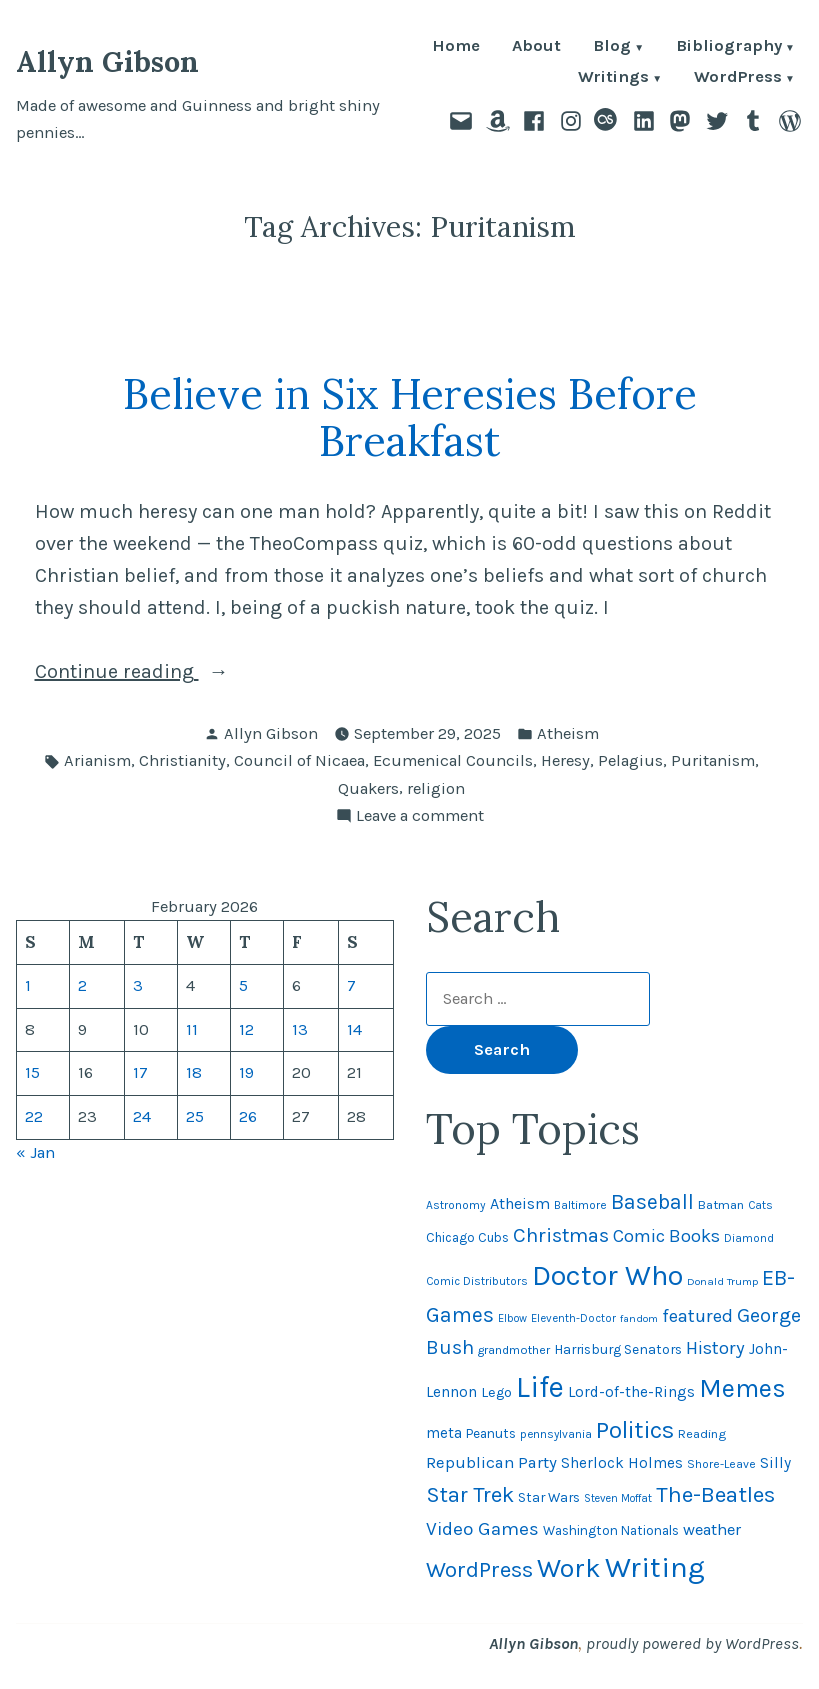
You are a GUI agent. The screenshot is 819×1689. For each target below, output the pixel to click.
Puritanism (713, 760)
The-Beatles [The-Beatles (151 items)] (715, 1494)
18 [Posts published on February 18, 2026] (194, 1072)
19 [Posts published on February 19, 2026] (246, 1072)
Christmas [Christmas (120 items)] (561, 1235)
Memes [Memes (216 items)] (742, 1388)
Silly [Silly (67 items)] (775, 1463)
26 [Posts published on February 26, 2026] (248, 1116)
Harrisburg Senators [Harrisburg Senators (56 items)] (618, 1349)
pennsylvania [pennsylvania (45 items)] (556, 1434)
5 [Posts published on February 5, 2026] (243, 985)
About (536, 47)
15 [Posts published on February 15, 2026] (32, 1072)
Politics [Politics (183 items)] (635, 1430)
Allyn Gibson (107, 61)
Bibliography (729, 47)
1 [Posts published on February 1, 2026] (28, 985)
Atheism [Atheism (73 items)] (520, 1203)
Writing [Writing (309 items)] (655, 1567)
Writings (613, 78)
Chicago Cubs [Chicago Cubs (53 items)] (467, 1237)
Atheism (568, 733)
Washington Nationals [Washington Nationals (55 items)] (611, 1530)
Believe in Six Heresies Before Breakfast (410, 417)
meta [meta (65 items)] (444, 1433)
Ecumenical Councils (453, 760)
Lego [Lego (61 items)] (496, 1392)
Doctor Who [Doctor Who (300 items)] (607, 1275)
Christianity (182, 760)
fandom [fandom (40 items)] (639, 1318)
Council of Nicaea (299, 760)
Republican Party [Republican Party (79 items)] (491, 1462)
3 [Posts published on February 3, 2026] (138, 985)
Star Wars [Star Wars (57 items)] (549, 1497)
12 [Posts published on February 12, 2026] (246, 1029)
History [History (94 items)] (715, 1348)
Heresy (565, 760)
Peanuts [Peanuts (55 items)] (491, 1433)
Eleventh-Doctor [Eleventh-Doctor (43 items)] (573, 1318)
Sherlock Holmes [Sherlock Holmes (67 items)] (622, 1463)
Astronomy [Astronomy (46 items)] (456, 1205)
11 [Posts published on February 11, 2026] (192, 1029)
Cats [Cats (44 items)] (760, 1205)
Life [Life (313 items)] (540, 1387)
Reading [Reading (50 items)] (702, 1433)
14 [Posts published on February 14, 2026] (354, 1029)
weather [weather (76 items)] (712, 1529)
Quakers (368, 788)
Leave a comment (420, 816)
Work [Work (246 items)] (569, 1568)
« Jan (35, 1152)
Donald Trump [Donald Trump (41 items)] (722, 1281)
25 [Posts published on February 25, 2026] (195, 1116)
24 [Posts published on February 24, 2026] (142, 1116)
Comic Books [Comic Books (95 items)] (666, 1236)
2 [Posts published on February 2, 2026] (82, 985)
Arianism (97, 760)
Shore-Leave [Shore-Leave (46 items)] (721, 1464)
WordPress (738, 78)
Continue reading (164, 672)
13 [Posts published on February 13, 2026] (300, 1029)
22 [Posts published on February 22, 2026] (34, 1116)
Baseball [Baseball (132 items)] (652, 1201)
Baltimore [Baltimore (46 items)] (580, 1205)
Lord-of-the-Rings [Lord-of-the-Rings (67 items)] (631, 1392)
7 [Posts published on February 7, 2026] (351, 985)
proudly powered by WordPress (692, 1643)
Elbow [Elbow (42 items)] (512, 1318)
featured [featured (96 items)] (697, 1316)
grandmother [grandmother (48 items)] (514, 1350)
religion (436, 788)
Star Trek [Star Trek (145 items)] (470, 1495)
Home (456, 47)
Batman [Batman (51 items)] (721, 1204)
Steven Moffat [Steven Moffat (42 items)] (618, 1498)
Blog (612, 47)
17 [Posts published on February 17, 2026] (140, 1072)
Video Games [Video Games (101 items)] (482, 1529)
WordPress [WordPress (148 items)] (479, 1569)
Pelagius (630, 760)
